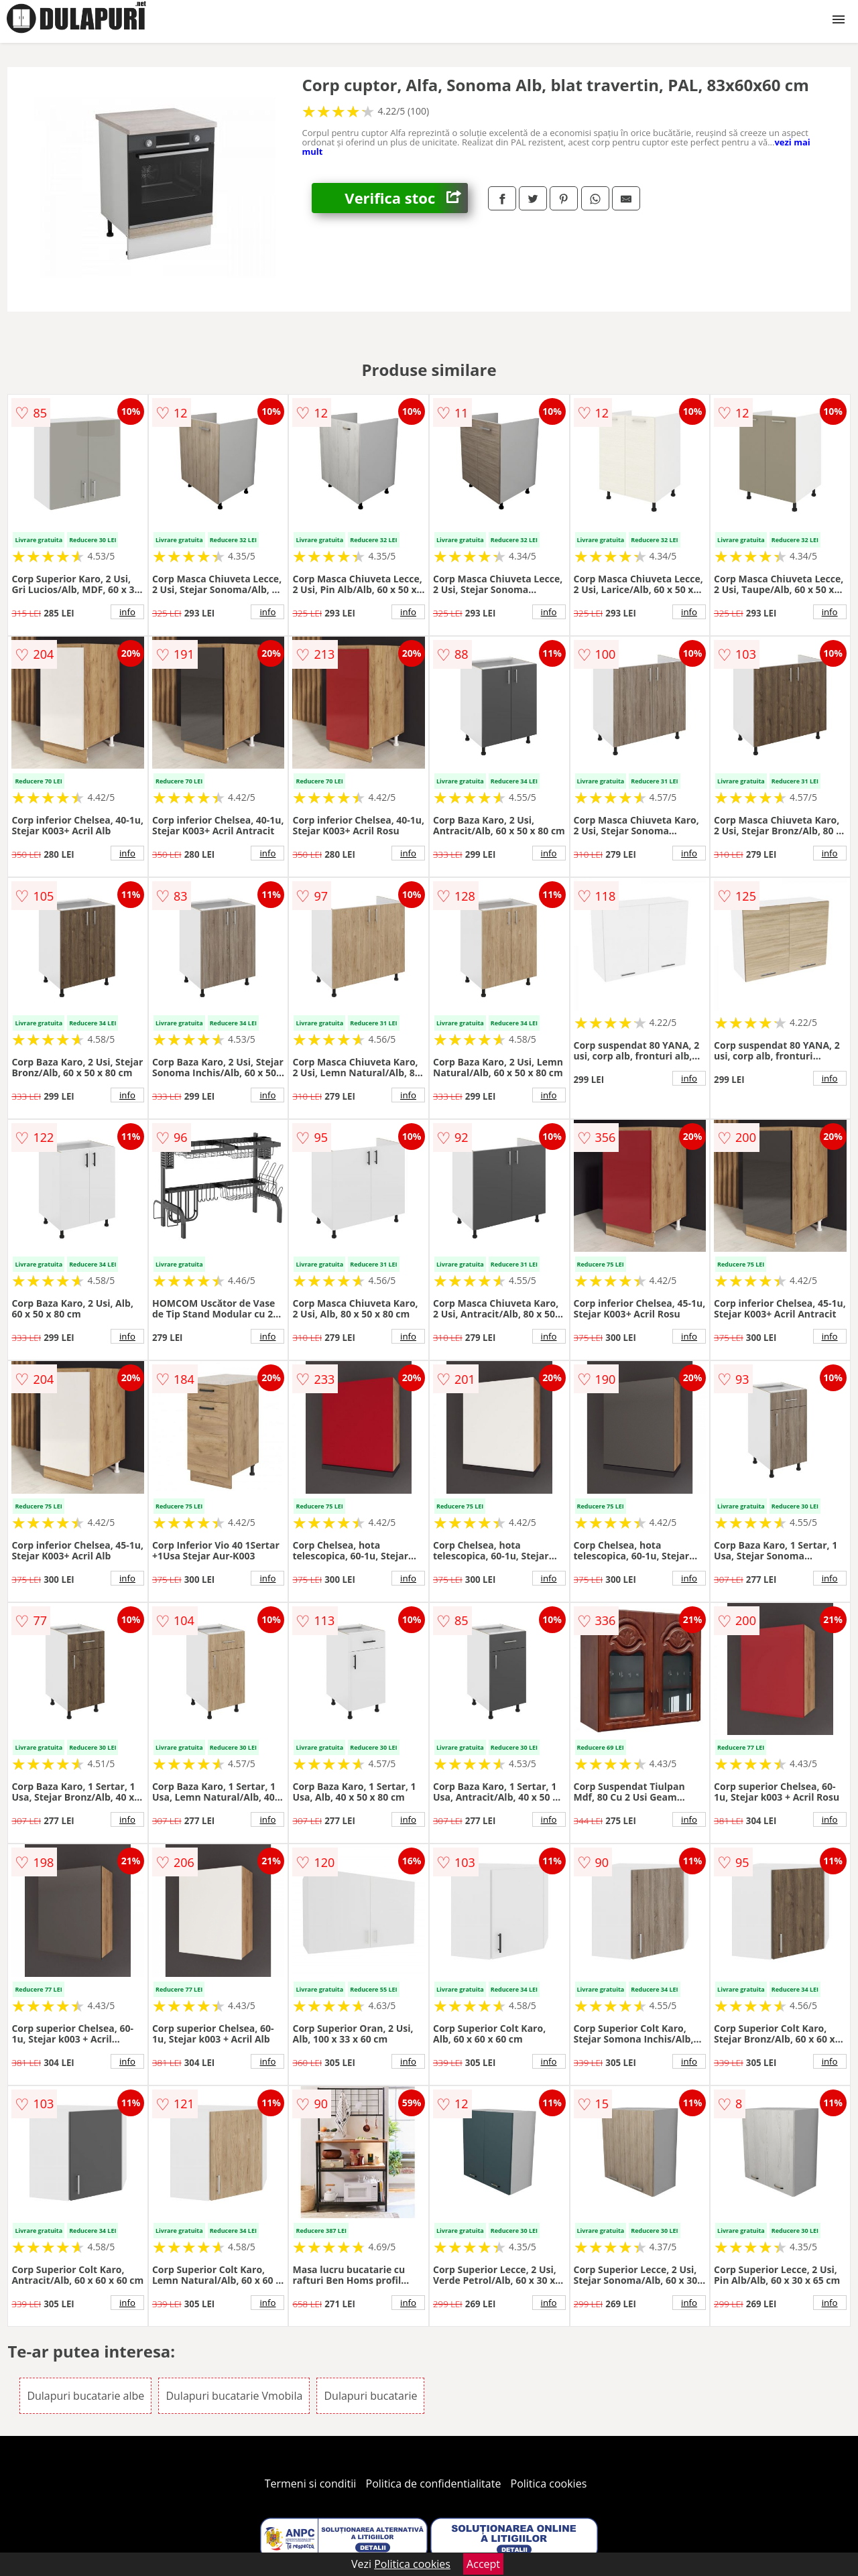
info (127, 612)
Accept (483, 2564)
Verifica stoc (406, 198)
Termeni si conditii (311, 2483)
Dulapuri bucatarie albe (85, 2395)
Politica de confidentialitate (433, 2483)
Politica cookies (549, 2483)
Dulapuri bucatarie (370, 2395)
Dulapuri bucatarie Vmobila (234, 2395)
